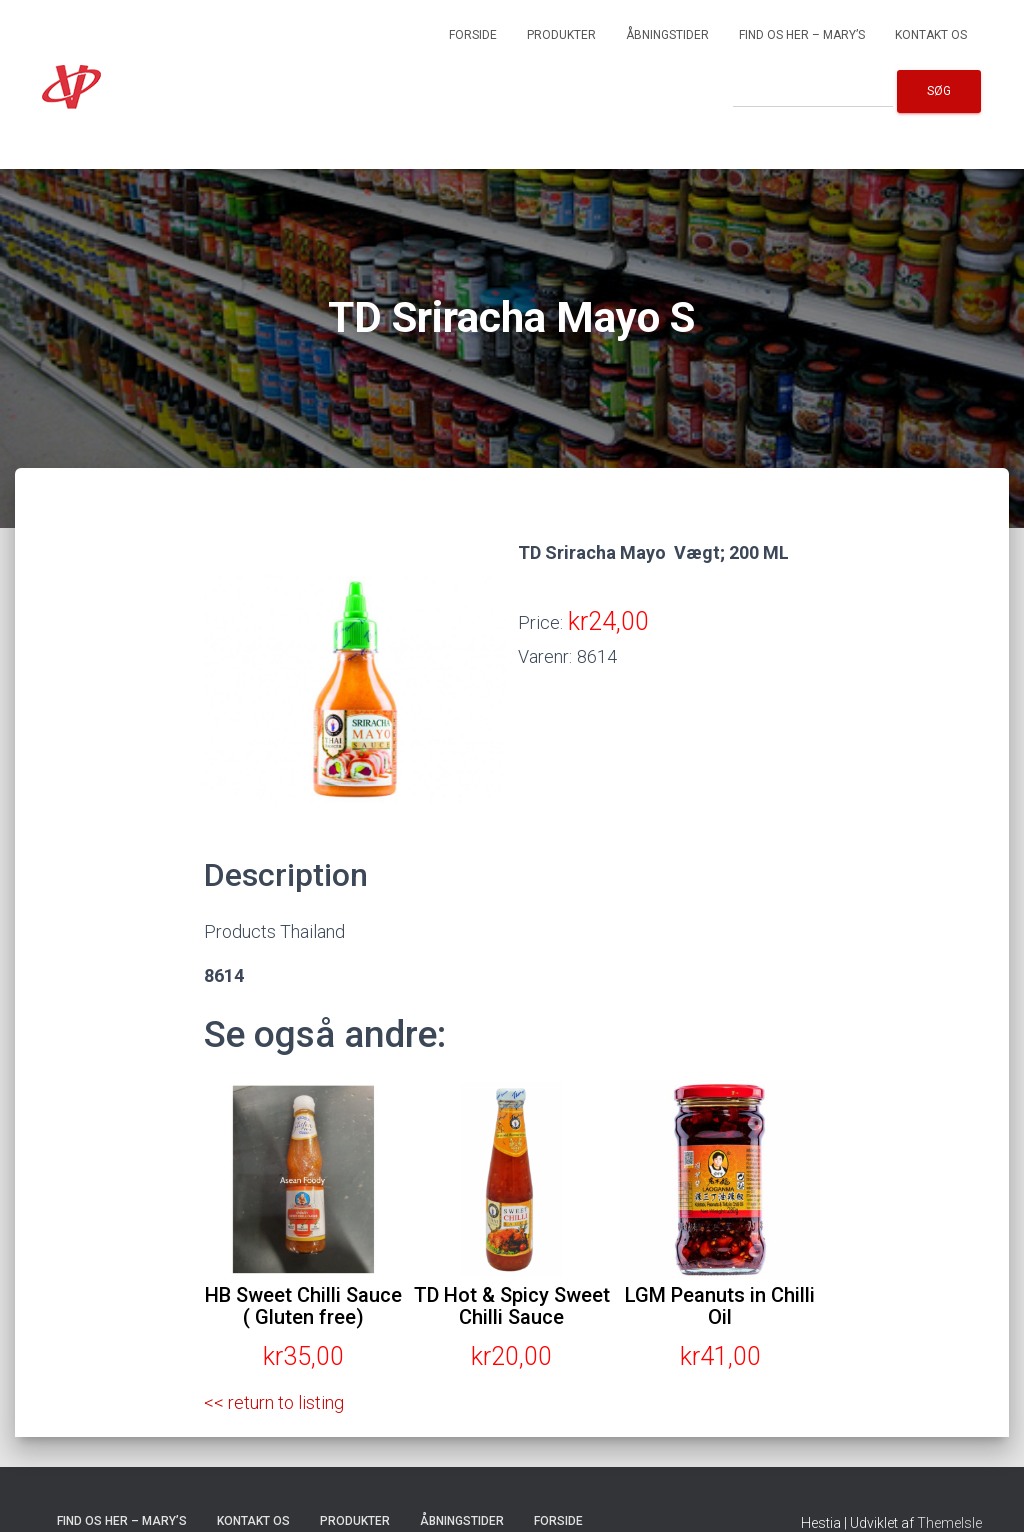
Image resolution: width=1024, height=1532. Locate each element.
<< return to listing (274, 1402)
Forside (473, 35)
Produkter (561, 35)
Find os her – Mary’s (802, 35)
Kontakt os (931, 35)
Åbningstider (667, 35)
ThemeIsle (949, 1523)
